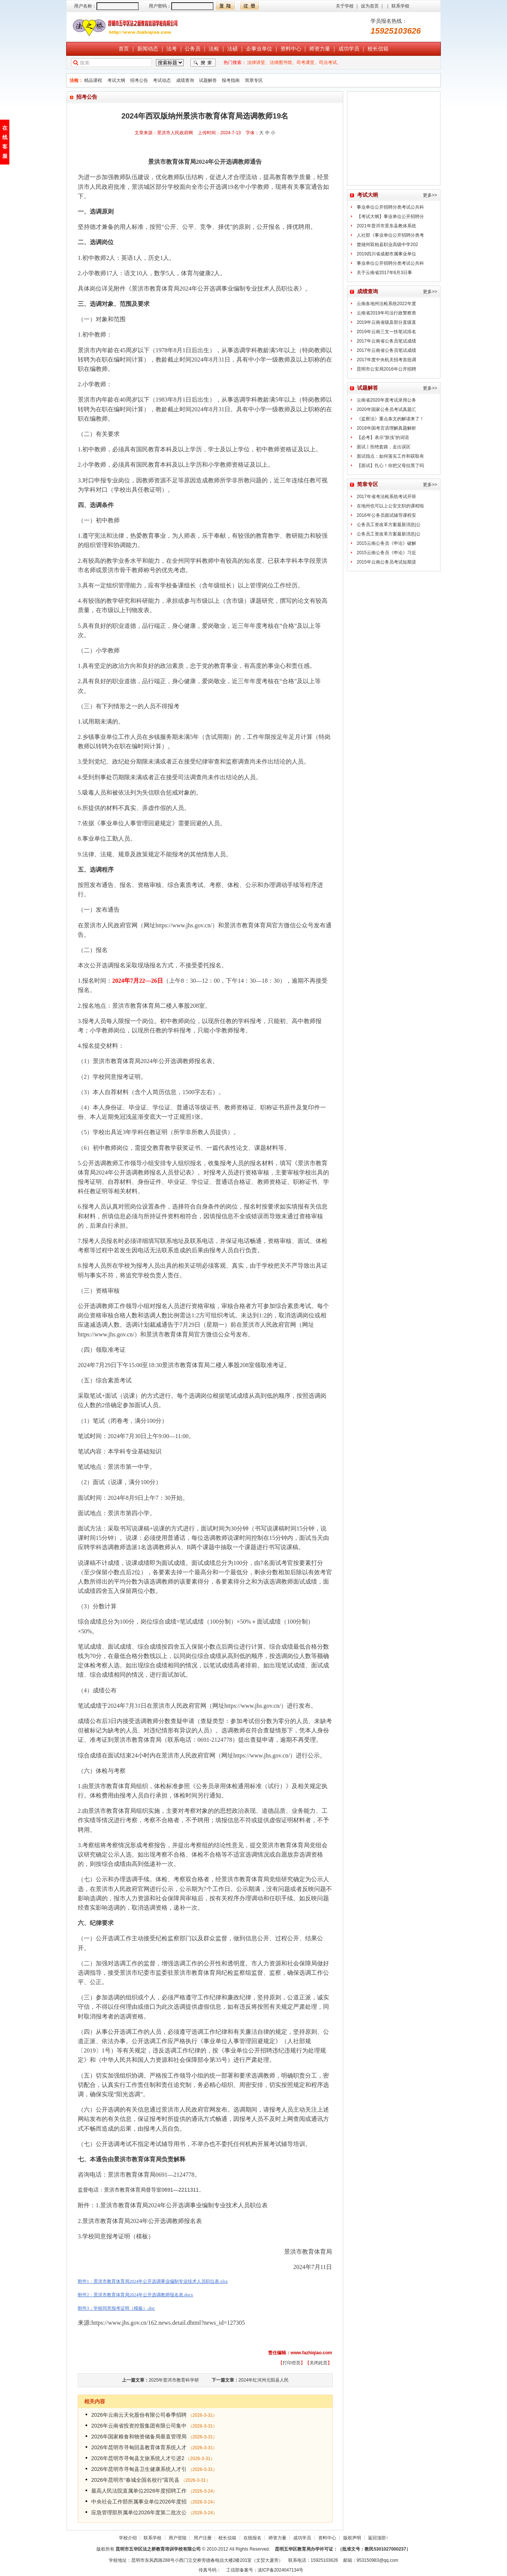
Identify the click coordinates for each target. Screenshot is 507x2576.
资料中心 (290, 49)
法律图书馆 (281, 62)
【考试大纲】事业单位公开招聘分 (390, 216)
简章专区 (254, 80)
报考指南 (231, 80)
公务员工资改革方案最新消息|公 (389, 524)
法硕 (232, 49)
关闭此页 (319, 2362)
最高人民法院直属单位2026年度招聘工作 (139, 2491)
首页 (124, 49)
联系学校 (400, 6)
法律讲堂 (256, 62)
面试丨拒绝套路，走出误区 (384, 446)
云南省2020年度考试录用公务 (386, 400)
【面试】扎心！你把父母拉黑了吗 (390, 465)
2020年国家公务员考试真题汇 (386, 409)
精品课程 (93, 80)
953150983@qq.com (378, 2560)
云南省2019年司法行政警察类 (386, 313)
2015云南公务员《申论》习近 (386, 552)
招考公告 (139, 80)
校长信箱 (378, 49)
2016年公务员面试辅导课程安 (386, 515)
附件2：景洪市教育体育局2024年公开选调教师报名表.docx (135, 2294)
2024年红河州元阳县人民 (264, 2380)
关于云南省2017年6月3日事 (384, 272)
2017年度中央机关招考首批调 (386, 359)
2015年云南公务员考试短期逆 (386, 562)
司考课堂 (305, 62)
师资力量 (319, 49)
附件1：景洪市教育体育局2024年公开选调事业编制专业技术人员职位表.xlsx (153, 2281)
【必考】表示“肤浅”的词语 (383, 437)
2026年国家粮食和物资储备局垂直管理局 (139, 2437)
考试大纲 (116, 80)
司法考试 (328, 62)
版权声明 (352, 2537)
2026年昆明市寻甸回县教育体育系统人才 (139, 2447)
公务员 (192, 49)
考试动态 (162, 80)
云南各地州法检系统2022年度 (386, 303)
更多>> (430, 195)
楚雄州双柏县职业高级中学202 (387, 244)
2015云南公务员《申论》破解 (386, 543)
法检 (214, 49)
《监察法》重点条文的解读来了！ (390, 418)
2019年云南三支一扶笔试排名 (386, 331)
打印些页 (292, 2362)
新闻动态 (147, 49)
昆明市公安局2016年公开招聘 (386, 369)
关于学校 (345, 6)
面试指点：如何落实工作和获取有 (390, 456)
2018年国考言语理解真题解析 (386, 428)
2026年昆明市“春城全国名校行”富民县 (135, 2480)
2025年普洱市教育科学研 (174, 2380)
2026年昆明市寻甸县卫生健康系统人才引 (139, 2469)
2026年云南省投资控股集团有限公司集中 (139, 2426)
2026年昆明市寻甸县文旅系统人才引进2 (137, 2458)
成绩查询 (185, 80)
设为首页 (370, 6)
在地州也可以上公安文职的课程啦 (390, 506)
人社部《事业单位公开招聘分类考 (390, 235)
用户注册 (203, 2537)
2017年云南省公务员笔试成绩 (386, 341)
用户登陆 (178, 2537)
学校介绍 (128, 2537)
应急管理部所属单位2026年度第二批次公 (139, 2512)
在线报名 (252, 2537)
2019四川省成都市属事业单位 (386, 254)
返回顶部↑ (378, 2537)
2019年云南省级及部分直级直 (386, 322)
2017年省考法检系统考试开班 (386, 496)
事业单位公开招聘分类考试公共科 (390, 207)
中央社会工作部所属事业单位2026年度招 (139, 2502)
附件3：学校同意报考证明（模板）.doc (116, 2308)
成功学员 (348, 49)
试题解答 (208, 80)
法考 (171, 49)
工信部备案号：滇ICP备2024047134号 (265, 2570)
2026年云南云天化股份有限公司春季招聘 (139, 2415)
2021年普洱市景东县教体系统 (386, 225)
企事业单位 (259, 49)
